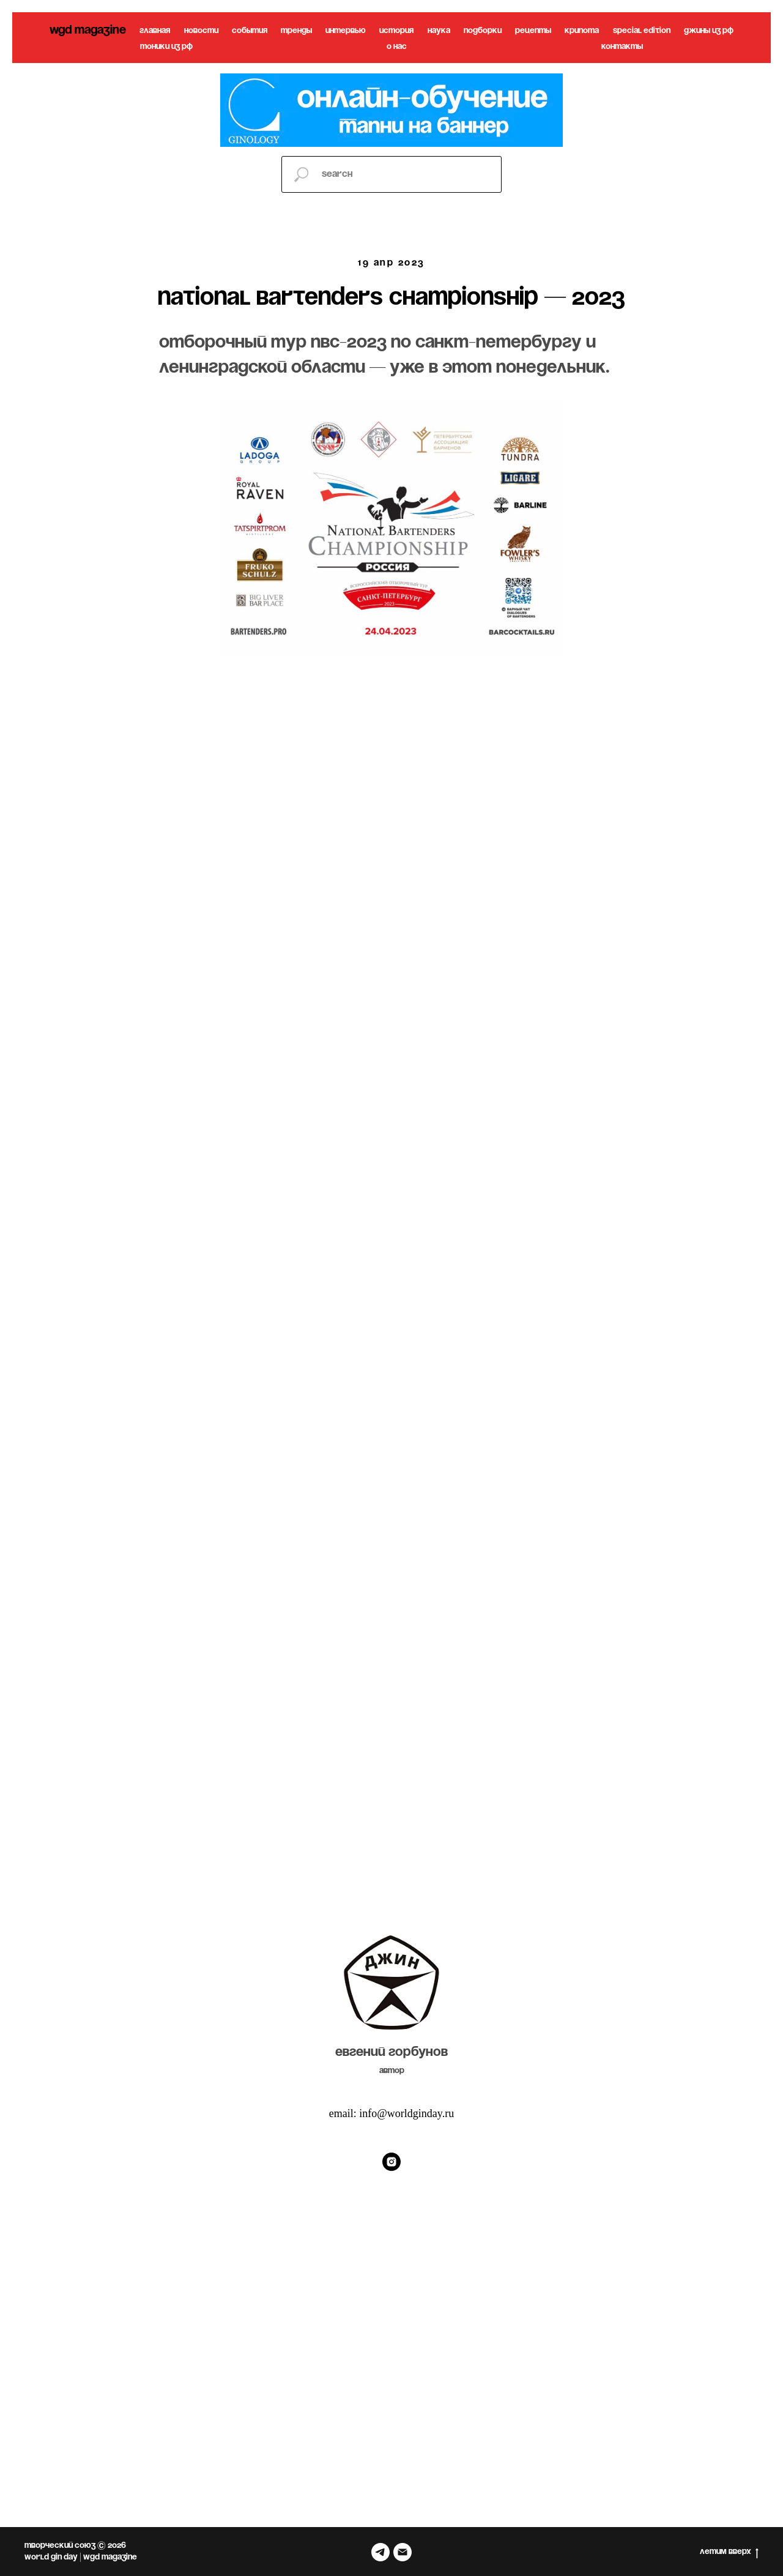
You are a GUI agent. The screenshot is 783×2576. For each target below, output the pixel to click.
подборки (483, 31)
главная (154, 31)
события (249, 31)
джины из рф (708, 31)
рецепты (533, 31)
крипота (582, 31)
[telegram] (380, 2552)
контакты (622, 47)
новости (201, 31)
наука (439, 31)
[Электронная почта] (402, 2552)
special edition (641, 31)
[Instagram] (391, 2162)
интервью (345, 31)
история (396, 31)
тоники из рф (166, 47)
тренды (296, 31)
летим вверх (729, 2553)
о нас (397, 47)
